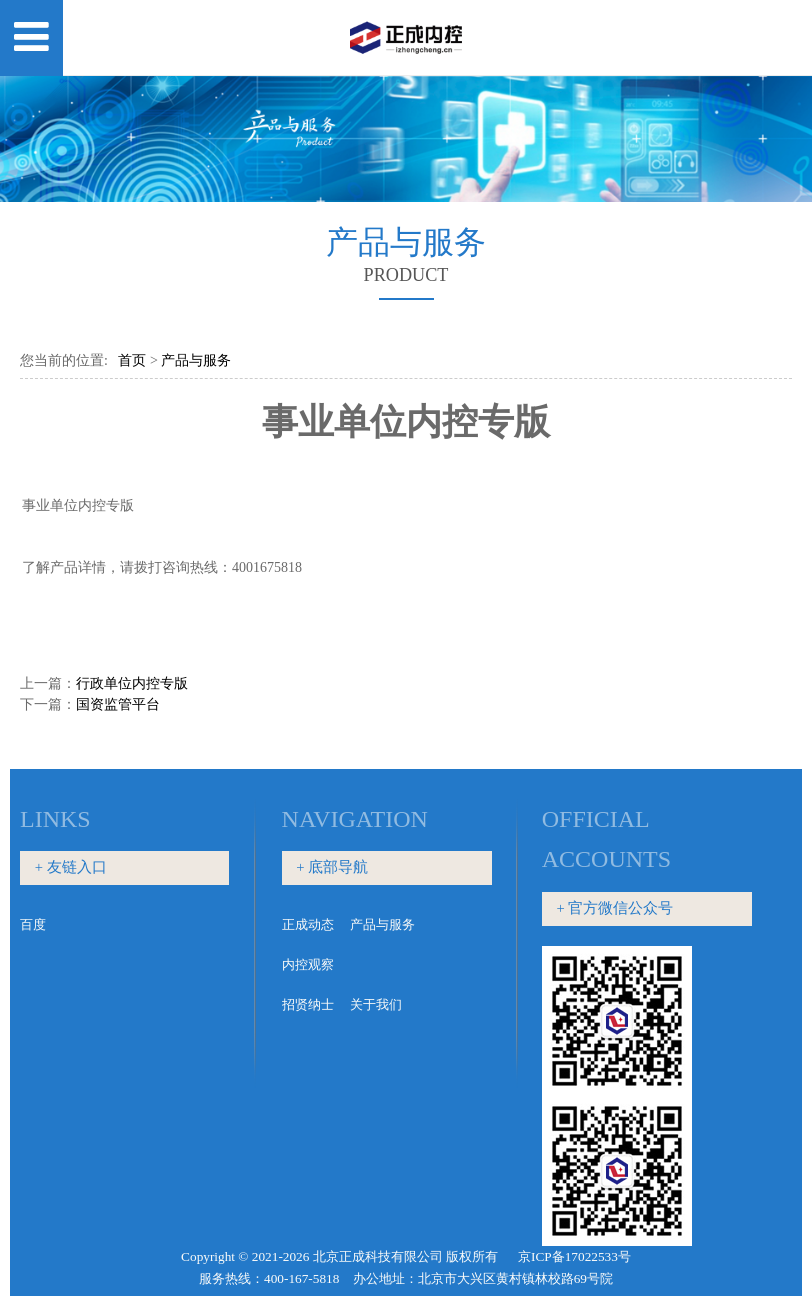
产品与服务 (196, 360)
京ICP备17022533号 (574, 1256)
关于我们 (376, 1004)
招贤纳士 (308, 1004)
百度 (33, 924)
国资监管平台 (118, 704)
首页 (132, 360)
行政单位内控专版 (132, 683)
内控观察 (308, 964)
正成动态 (308, 924)
